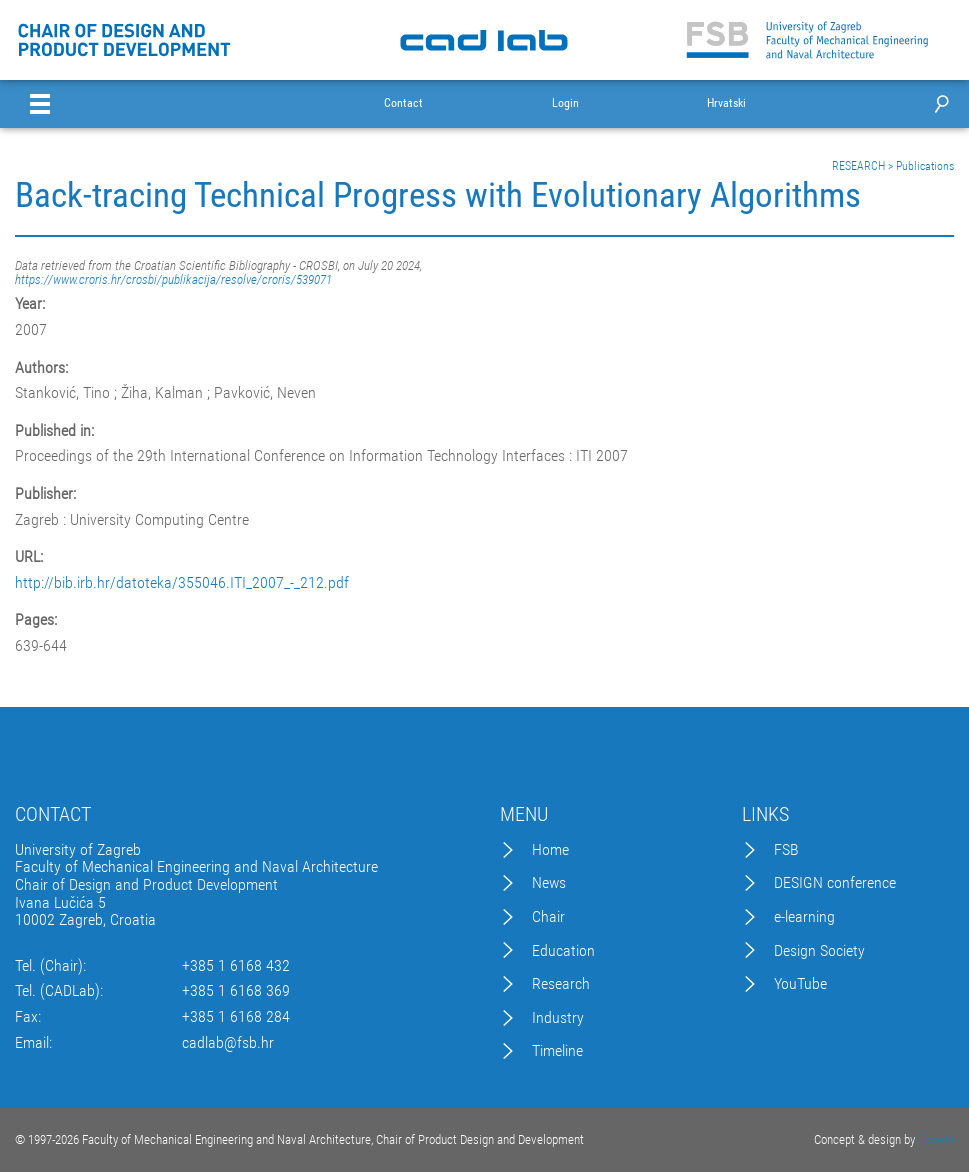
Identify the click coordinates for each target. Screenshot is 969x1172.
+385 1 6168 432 (236, 966)
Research (561, 984)
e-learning (804, 917)
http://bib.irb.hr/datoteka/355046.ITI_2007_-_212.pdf (182, 583)
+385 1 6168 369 (236, 991)
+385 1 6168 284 (236, 1017)
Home (550, 850)
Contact (403, 103)
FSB (786, 850)
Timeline (557, 1051)
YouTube (800, 984)
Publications (925, 166)
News (549, 883)
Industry (558, 1018)
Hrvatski (726, 103)
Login (565, 103)
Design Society (819, 951)
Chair (548, 917)
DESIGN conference (835, 883)
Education (563, 951)
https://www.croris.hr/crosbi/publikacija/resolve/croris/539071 (173, 279)
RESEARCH (858, 166)
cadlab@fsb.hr (228, 1043)
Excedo (936, 1139)
